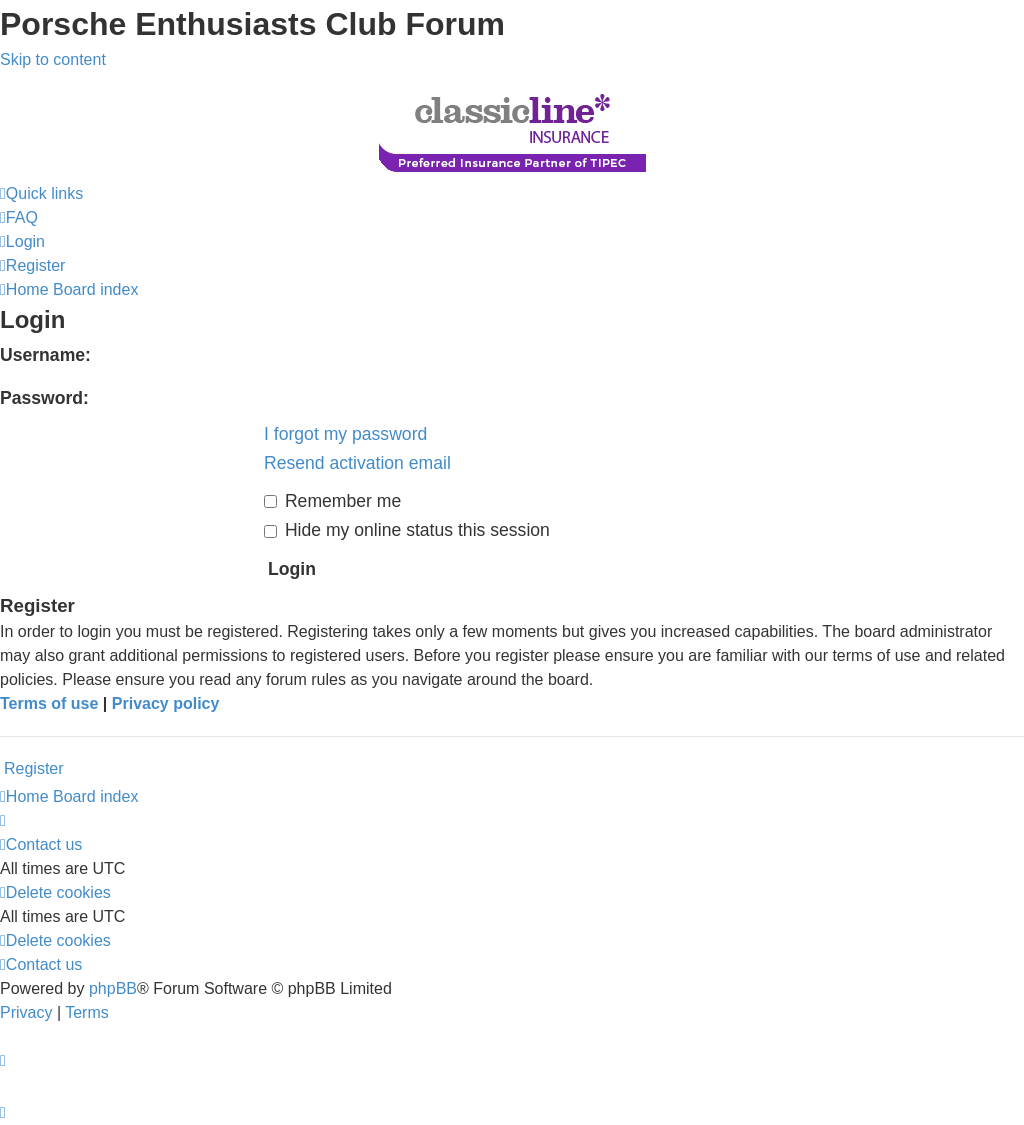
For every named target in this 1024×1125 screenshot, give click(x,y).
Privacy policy (166, 703)
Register (34, 768)
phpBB (113, 988)
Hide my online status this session (407, 530)
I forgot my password (345, 434)
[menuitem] (19, 217)
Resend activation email (357, 463)
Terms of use (49, 703)
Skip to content (53, 59)
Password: (44, 398)
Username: (45, 355)
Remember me (332, 501)
